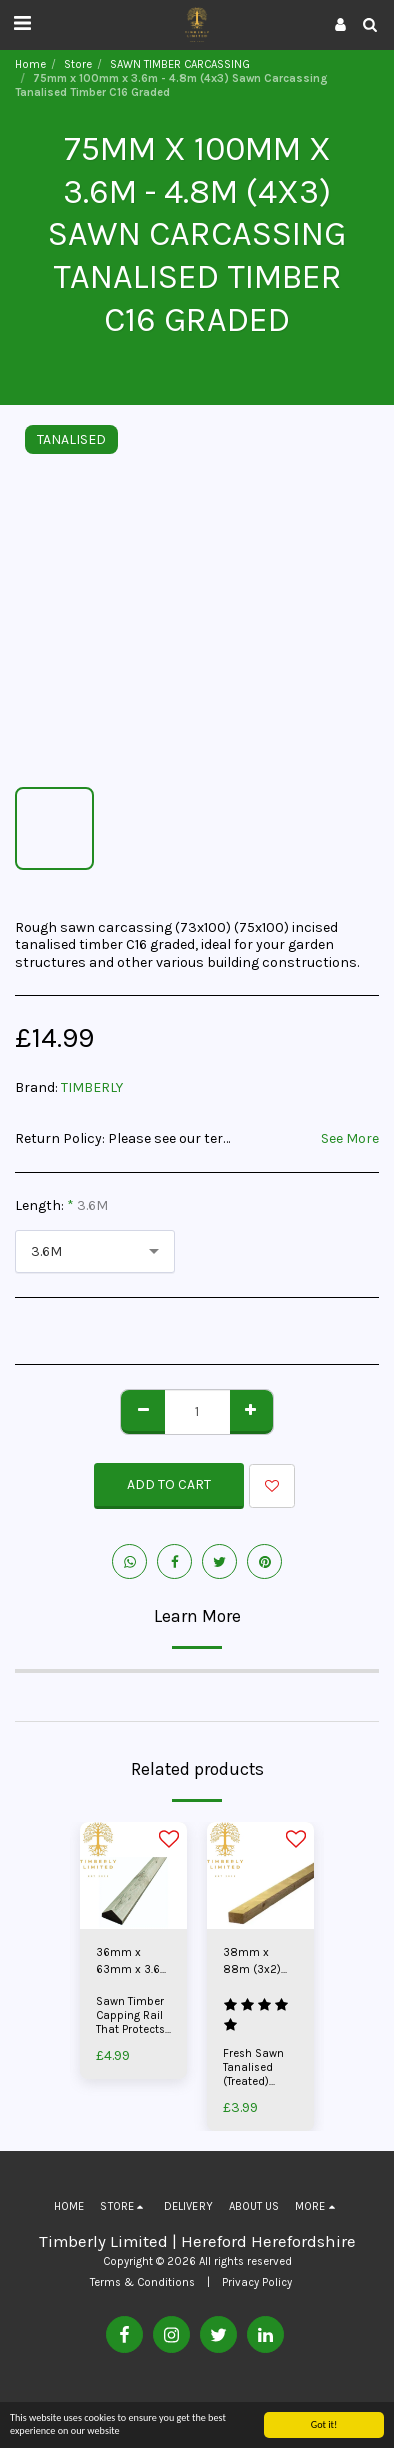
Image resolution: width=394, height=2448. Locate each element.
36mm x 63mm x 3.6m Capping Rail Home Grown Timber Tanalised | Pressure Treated (133, 1962)
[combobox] (95, 1251)
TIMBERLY (92, 1087)
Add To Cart (169, 1484)
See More (350, 1138)
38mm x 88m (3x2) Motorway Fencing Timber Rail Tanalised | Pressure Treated (252, 1962)
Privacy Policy (257, 2282)
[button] (22, 23)
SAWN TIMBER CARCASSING (180, 64)
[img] (133, 1875)
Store (78, 64)
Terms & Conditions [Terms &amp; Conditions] (142, 2282)
